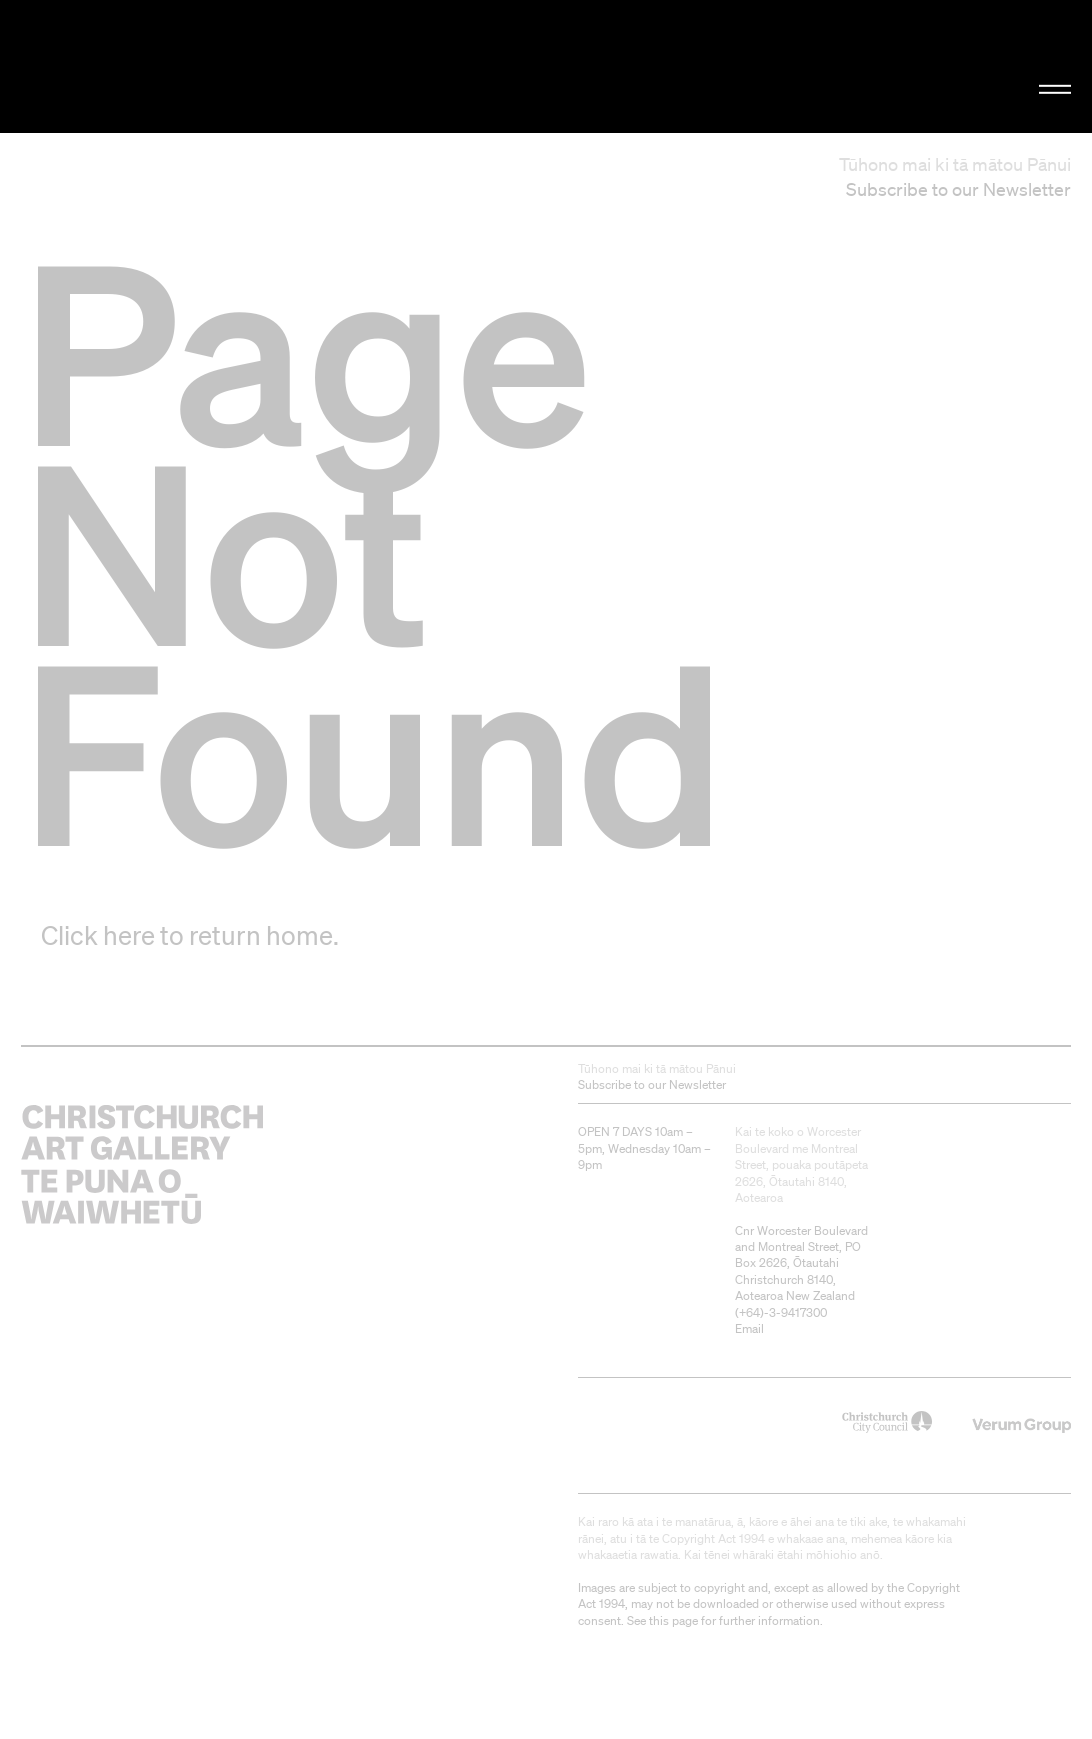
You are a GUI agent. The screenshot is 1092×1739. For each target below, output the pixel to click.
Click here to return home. (190, 935)
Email (749, 1328)
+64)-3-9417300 (783, 1312)
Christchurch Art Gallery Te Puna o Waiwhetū (183, 66)
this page (673, 1620)
